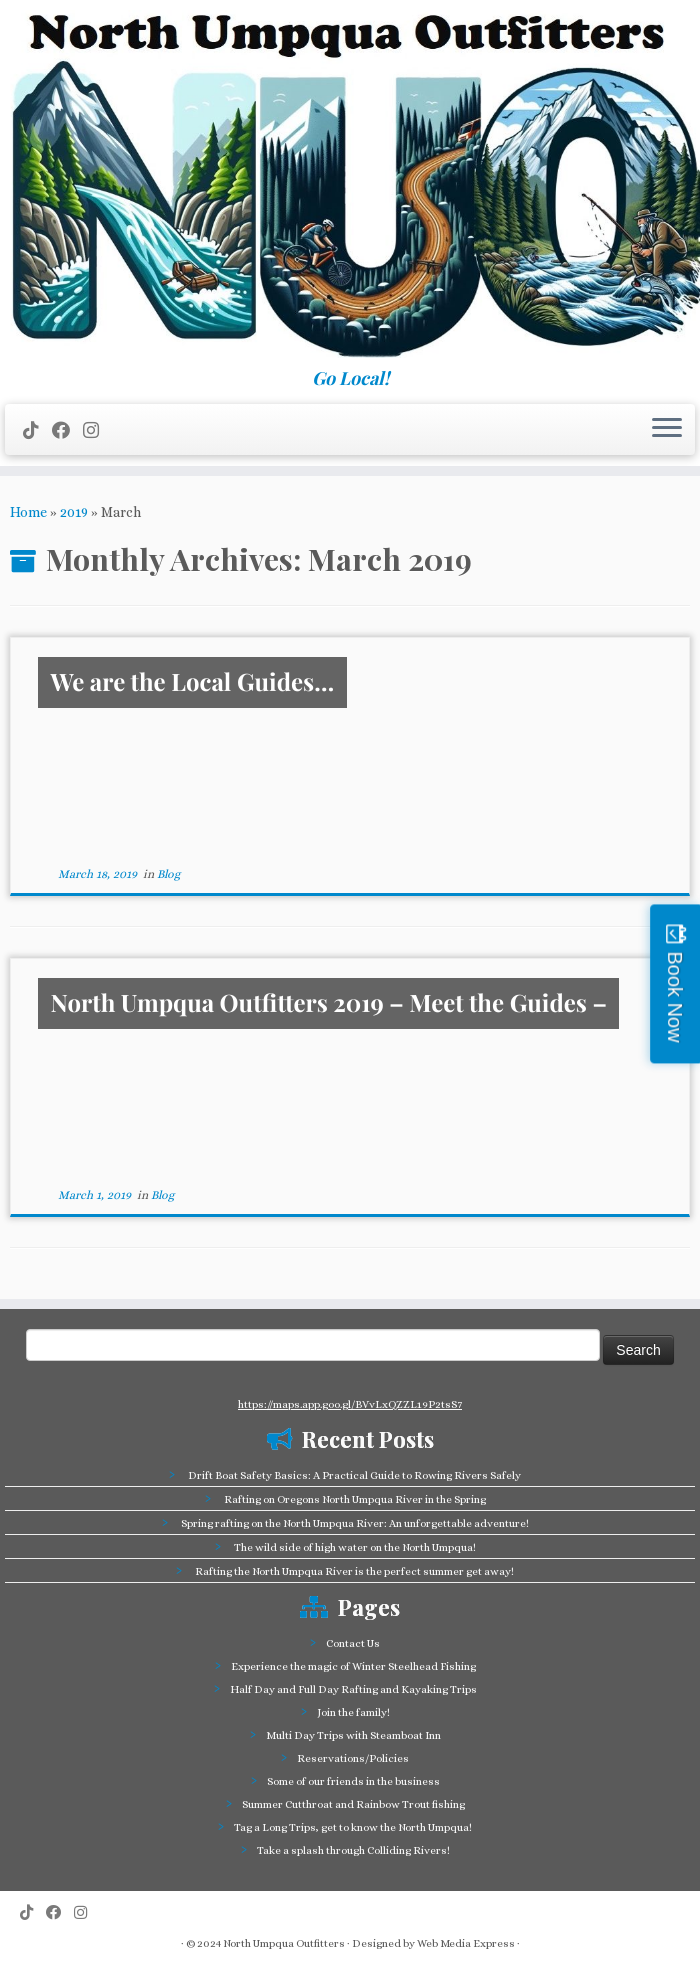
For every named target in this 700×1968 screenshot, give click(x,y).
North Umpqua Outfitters (284, 1943)
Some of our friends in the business (353, 1781)
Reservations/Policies (353, 1758)
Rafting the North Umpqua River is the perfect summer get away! (354, 1571)
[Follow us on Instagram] (97, 430)
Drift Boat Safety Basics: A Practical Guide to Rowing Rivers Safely (354, 1475)
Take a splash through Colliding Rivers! (353, 1850)
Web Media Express (466, 1943)
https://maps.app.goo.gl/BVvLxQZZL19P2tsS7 (350, 1404)
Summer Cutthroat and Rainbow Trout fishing (353, 1804)
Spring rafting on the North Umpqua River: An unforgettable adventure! (355, 1523)
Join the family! (353, 1712)
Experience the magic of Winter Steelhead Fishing (353, 1666)
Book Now (675, 996)
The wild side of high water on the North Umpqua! (355, 1547)
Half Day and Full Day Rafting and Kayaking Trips (353, 1689)
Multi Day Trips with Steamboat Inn (353, 1735)
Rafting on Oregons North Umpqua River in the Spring (355, 1499)
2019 (74, 512)
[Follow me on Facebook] (67, 430)
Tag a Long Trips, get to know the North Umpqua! (353, 1827)
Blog (168, 874)
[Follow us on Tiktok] (37, 430)
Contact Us (353, 1643)
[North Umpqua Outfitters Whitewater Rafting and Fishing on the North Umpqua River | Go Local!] (350, 184)
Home (28, 512)
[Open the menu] (667, 430)
